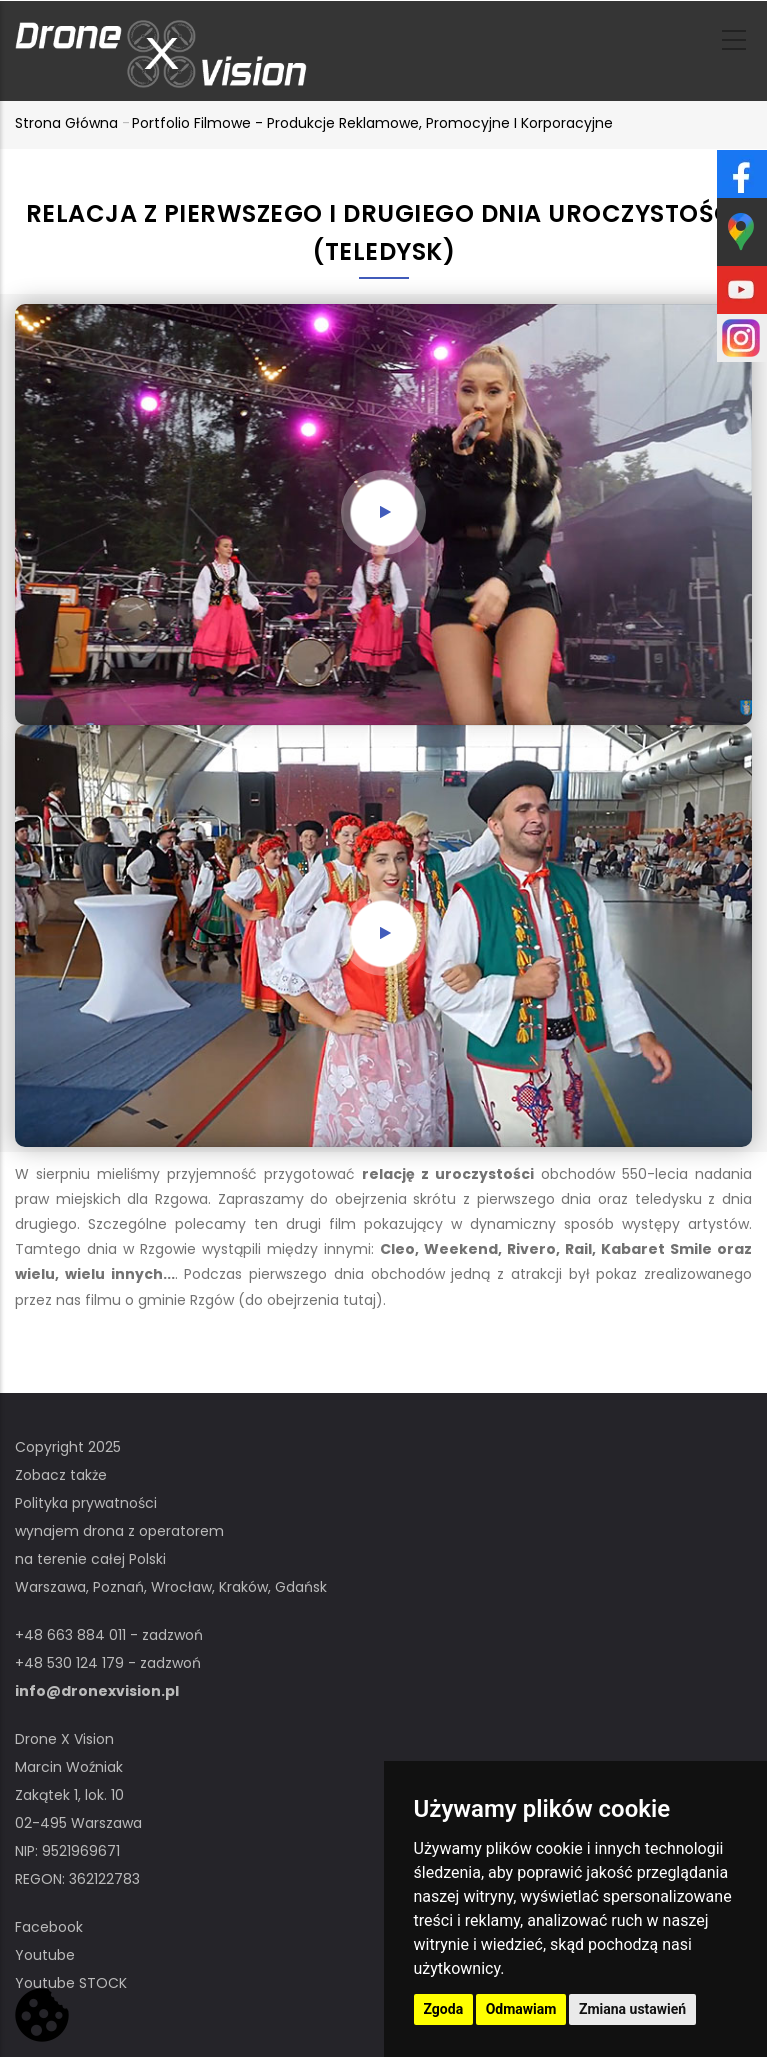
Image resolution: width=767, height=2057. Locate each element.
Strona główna (66, 123)
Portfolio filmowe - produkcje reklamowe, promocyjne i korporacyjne (372, 123)
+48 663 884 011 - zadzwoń (109, 1635)
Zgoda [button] (444, 2009)
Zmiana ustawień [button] (632, 2009)
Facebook (49, 1927)
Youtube (45, 1955)
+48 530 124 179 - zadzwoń (108, 1663)
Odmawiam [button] (521, 2009)
